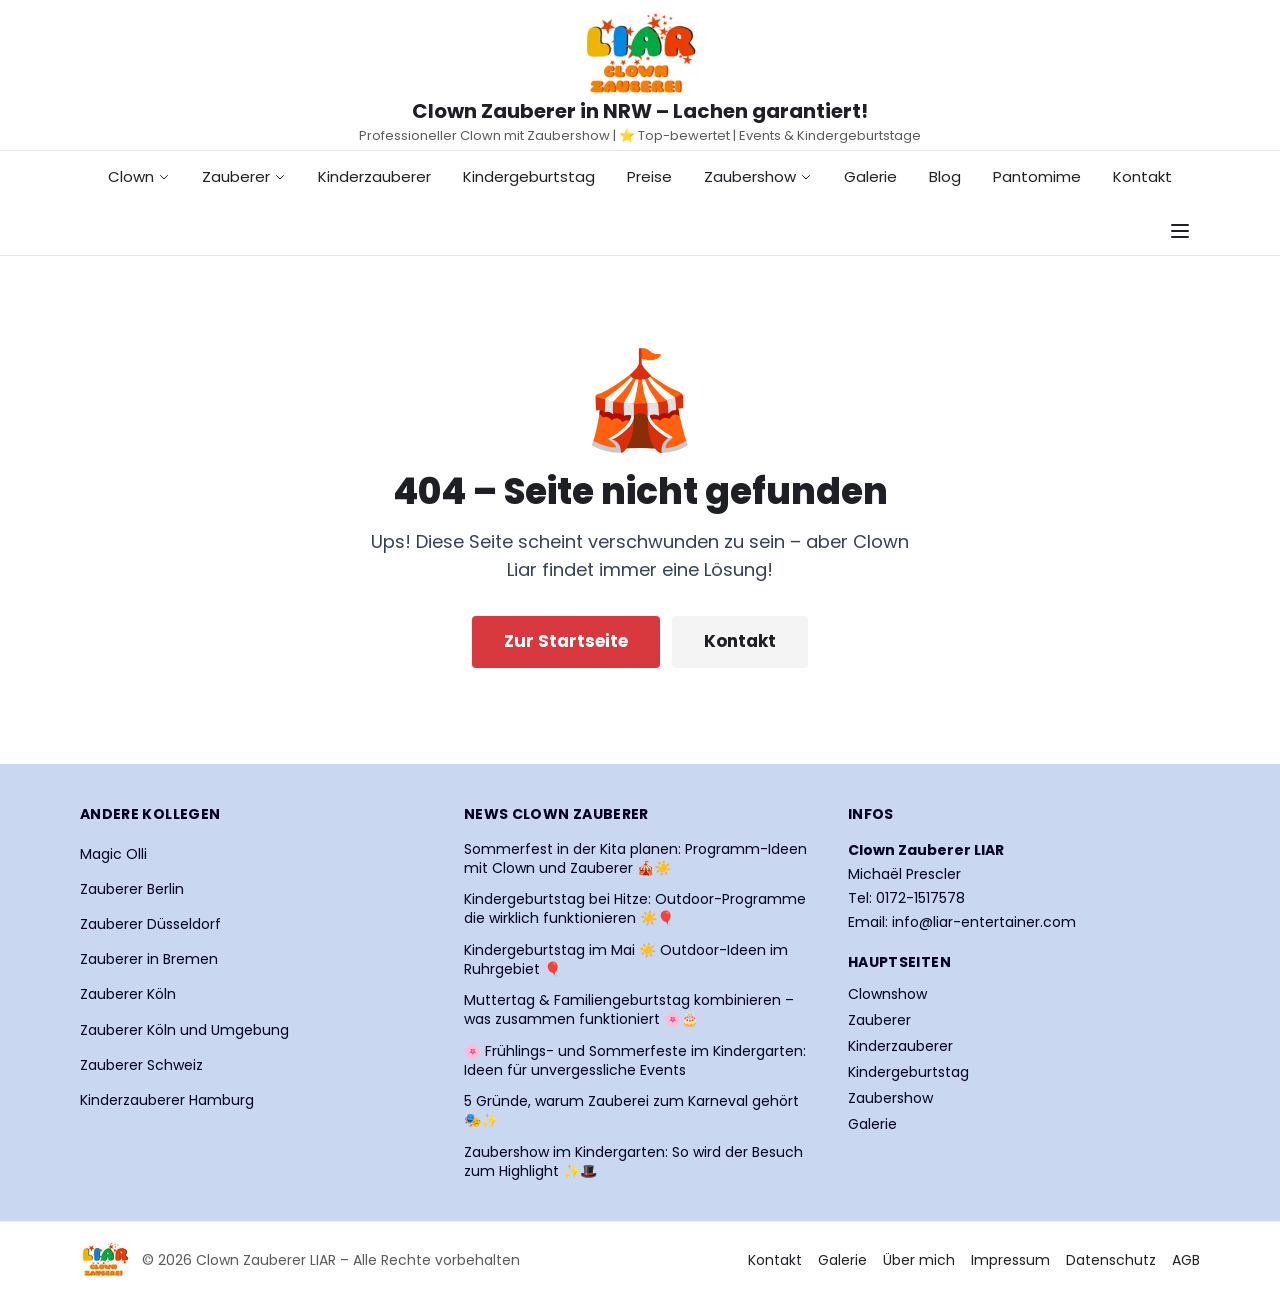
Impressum (1010, 1260)
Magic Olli (113, 854)
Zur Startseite (566, 641)
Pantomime (1037, 176)
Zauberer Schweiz (141, 1065)
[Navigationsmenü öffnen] (1180, 231)
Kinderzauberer (374, 176)
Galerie (870, 176)
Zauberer (244, 176)
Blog (945, 176)
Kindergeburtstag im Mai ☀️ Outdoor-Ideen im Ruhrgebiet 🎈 (626, 960)
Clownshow (887, 994)
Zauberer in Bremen (149, 959)
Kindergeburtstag (529, 176)
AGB (1186, 1260)
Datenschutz (1111, 1260)
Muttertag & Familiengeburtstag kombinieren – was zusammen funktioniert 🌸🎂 (629, 1010)
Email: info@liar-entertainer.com (962, 922)
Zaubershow (758, 176)
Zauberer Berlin (132, 889)
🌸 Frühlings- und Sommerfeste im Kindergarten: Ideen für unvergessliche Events (635, 1061)
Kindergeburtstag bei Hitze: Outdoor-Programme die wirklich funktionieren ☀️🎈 (635, 909)
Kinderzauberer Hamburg (167, 1100)
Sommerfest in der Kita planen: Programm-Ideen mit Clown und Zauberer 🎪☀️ (635, 859)
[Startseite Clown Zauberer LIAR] (640, 53)
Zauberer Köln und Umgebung (184, 1030)
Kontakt (1142, 176)
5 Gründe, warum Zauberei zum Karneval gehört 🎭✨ (631, 1111)
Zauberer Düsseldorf (150, 924)
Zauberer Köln (128, 994)
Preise (649, 176)
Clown (139, 176)
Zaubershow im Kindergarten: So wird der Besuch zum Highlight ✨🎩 (633, 1162)
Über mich (919, 1260)
